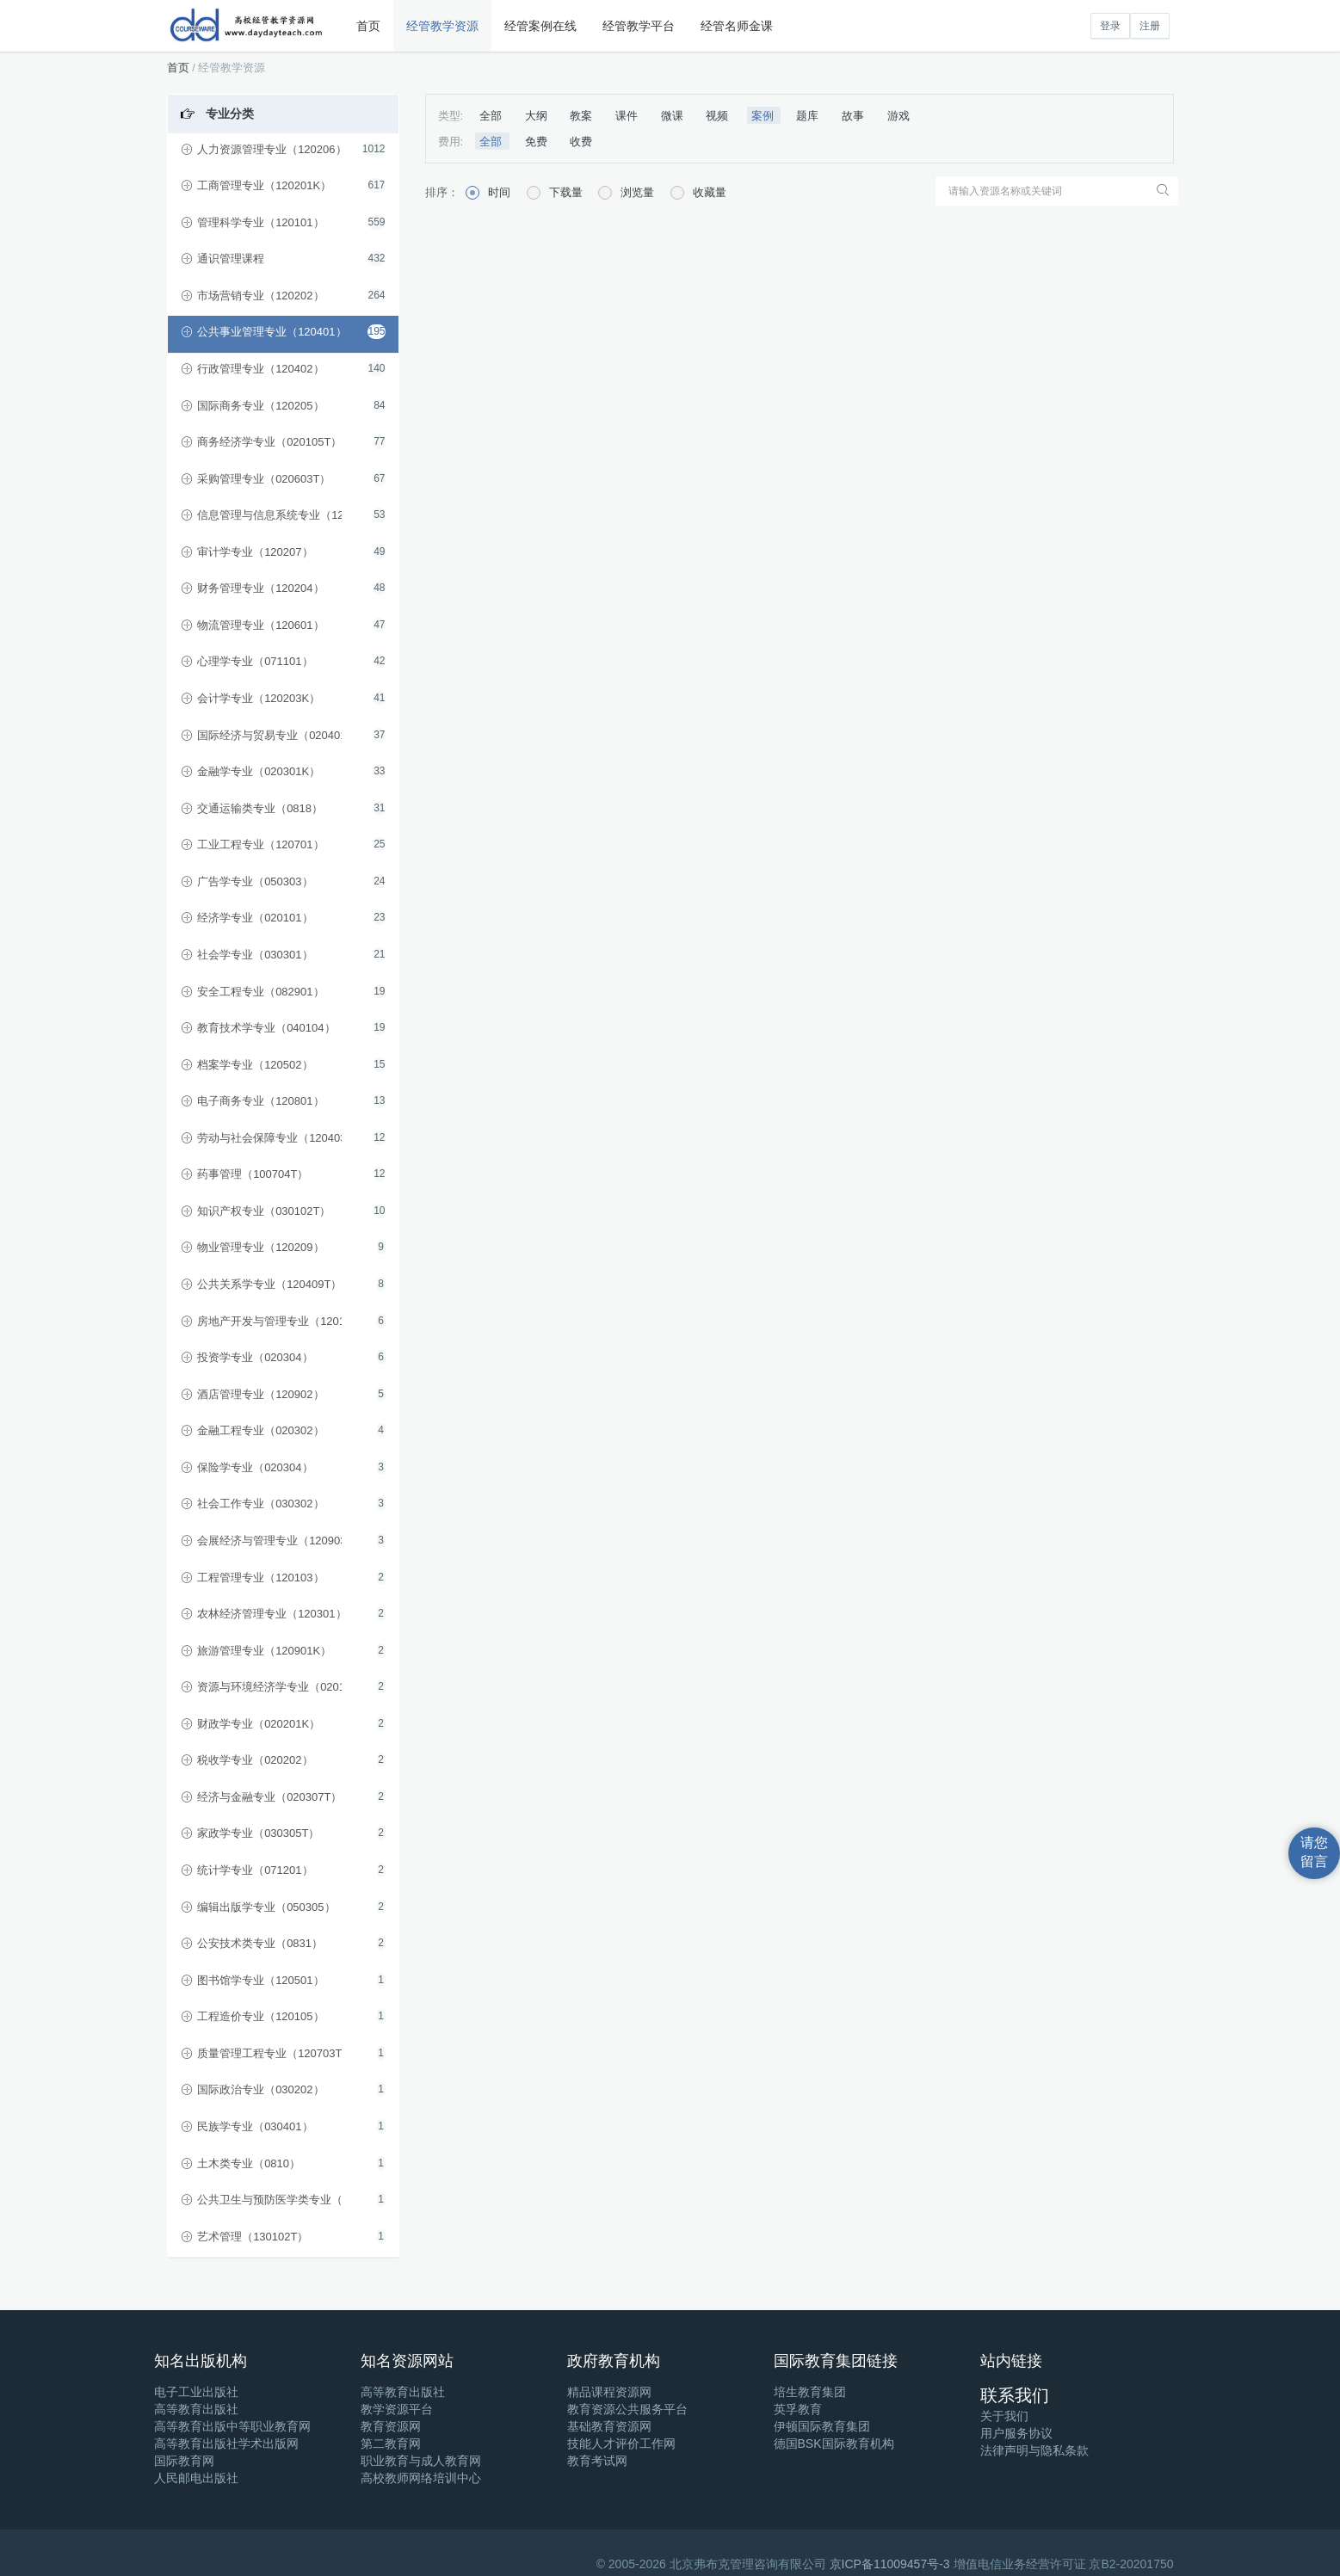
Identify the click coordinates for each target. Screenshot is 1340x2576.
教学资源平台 (397, 2409)
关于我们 (1004, 2416)
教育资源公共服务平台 (627, 2409)
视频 (719, 115)
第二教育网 (391, 2443)
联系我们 (1014, 2395)
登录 (1110, 26)
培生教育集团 (810, 2392)
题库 (809, 115)
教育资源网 (391, 2426)
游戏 (898, 115)
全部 (492, 115)
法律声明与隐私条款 (1034, 2450)
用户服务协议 (1016, 2433)
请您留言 (1314, 1852)
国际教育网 (184, 2461)
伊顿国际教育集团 (822, 2426)
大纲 (538, 115)
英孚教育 (798, 2409)
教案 (583, 115)
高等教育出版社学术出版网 (226, 2443)
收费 (581, 141)
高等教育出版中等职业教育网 (232, 2426)
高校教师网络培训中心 (421, 2478)
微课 (674, 115)
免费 (538, 141)
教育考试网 (597, 2461)
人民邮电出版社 (196, 2478)
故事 (855, 115)
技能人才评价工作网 (621, 2443)
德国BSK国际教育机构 (834, 2443)
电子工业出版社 (196, 2392)
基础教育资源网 (609, 2426)
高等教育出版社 (196, 2409)
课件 (628, 115)
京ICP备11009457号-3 (890, 2564)
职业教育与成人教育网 (421, 2461)
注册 (1149, 26)
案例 (764, 115)
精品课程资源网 (609, 2392)
